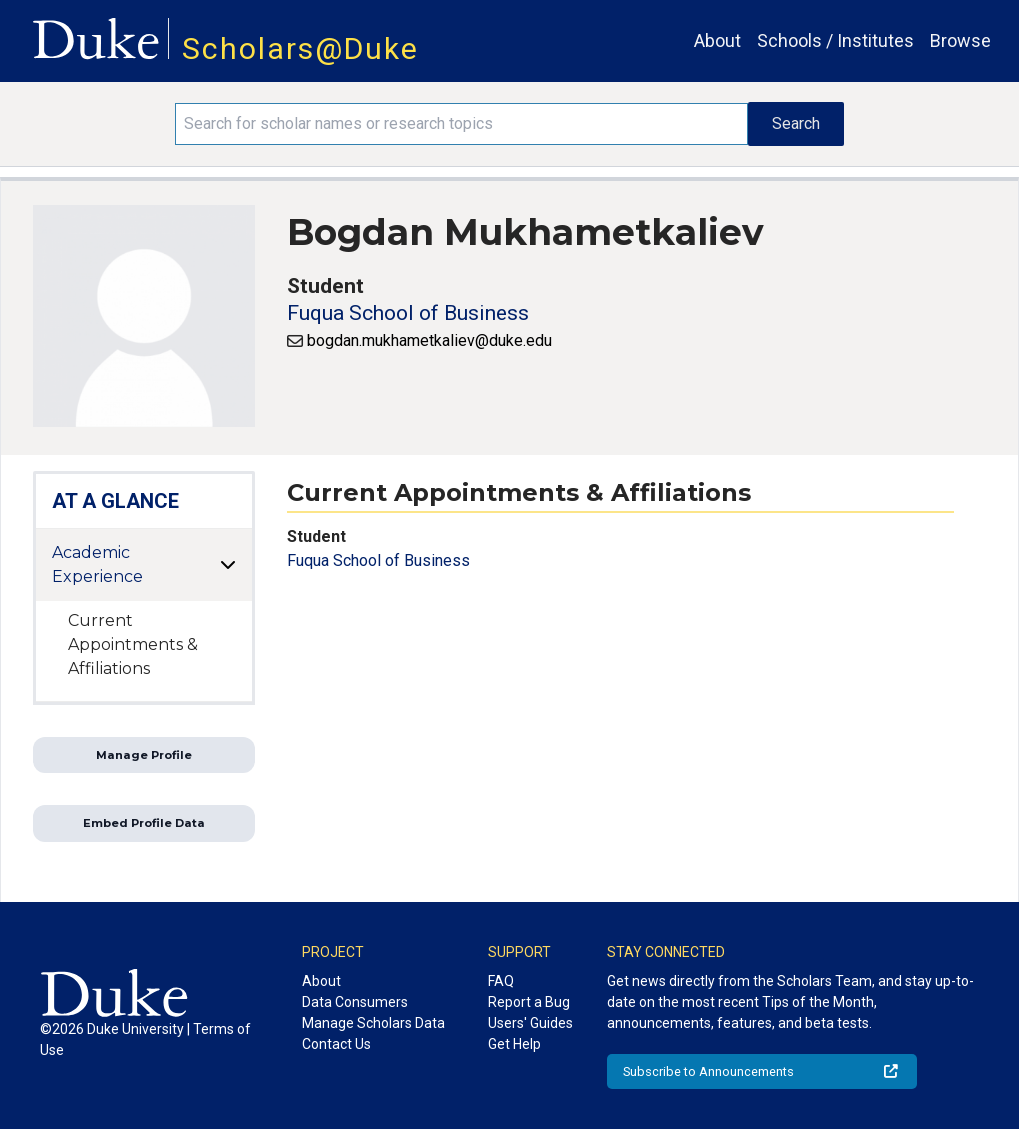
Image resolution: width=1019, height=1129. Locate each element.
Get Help (514, 1044)
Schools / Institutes (835, 40)
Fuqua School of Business (408, 313)
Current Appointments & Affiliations (133, 644)
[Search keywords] (461, 124)
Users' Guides (530, 1023)
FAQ (501, 981)
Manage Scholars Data (373, 1023)
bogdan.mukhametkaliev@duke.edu (429, 340)
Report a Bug (529, 1002)
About (717, 40)
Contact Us (336, 1044)
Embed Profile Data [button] (144, 823)
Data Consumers (355, 1002)
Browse (960, 40)
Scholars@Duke (300, 48)
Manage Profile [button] (144, 755)
